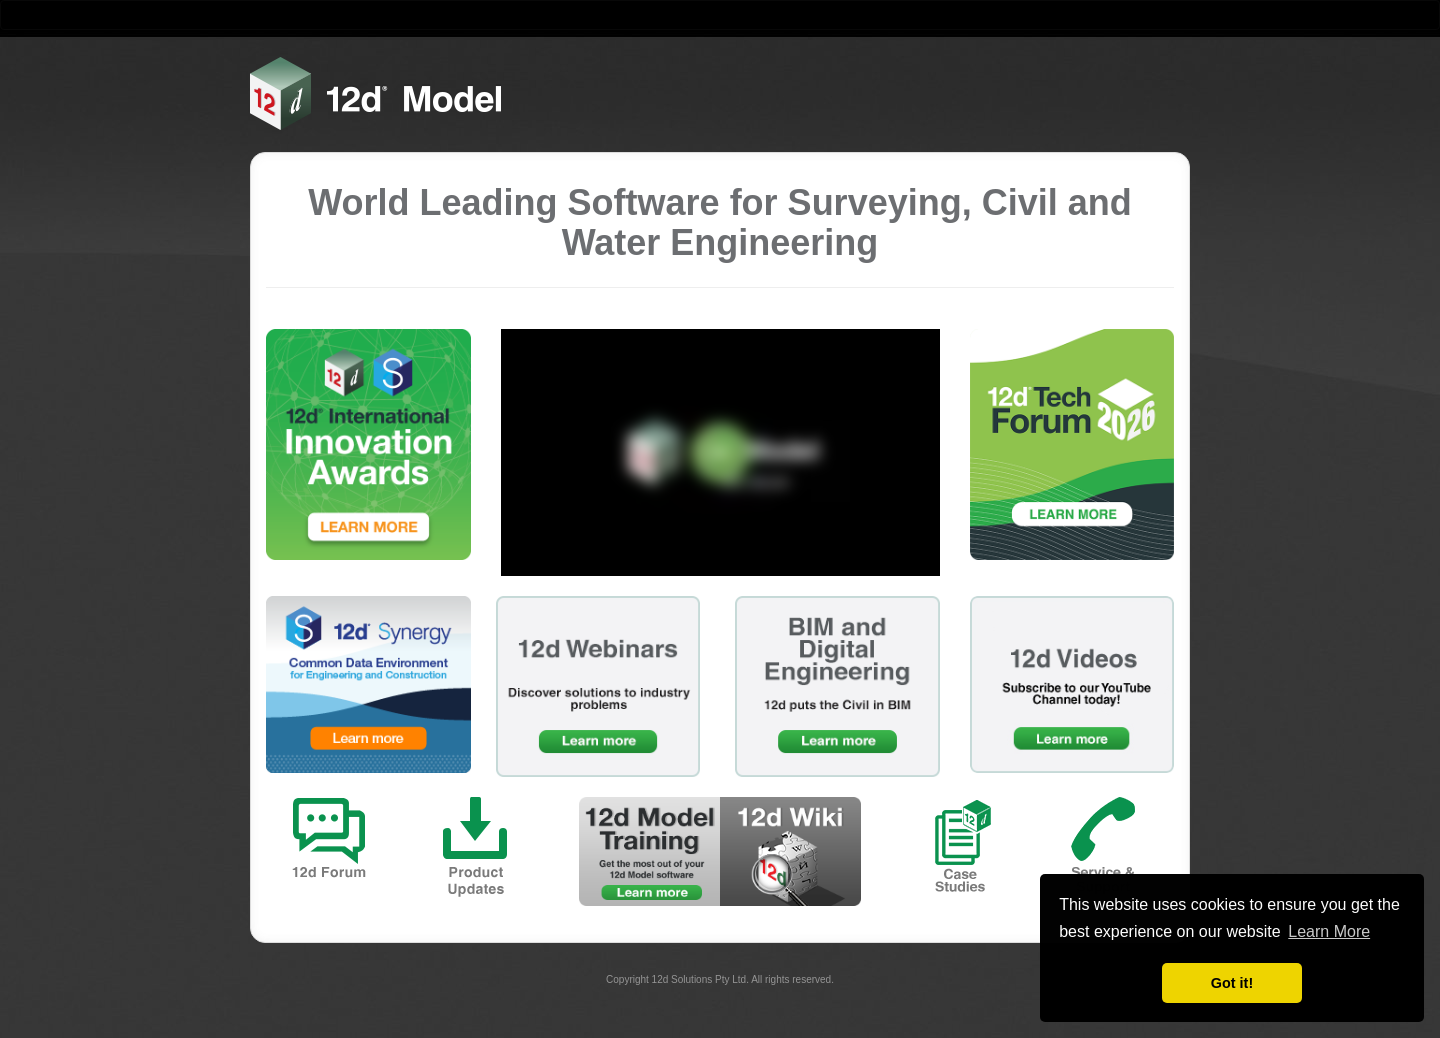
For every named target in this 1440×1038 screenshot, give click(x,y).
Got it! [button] (1232, 983)
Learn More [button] (1329, 931)
